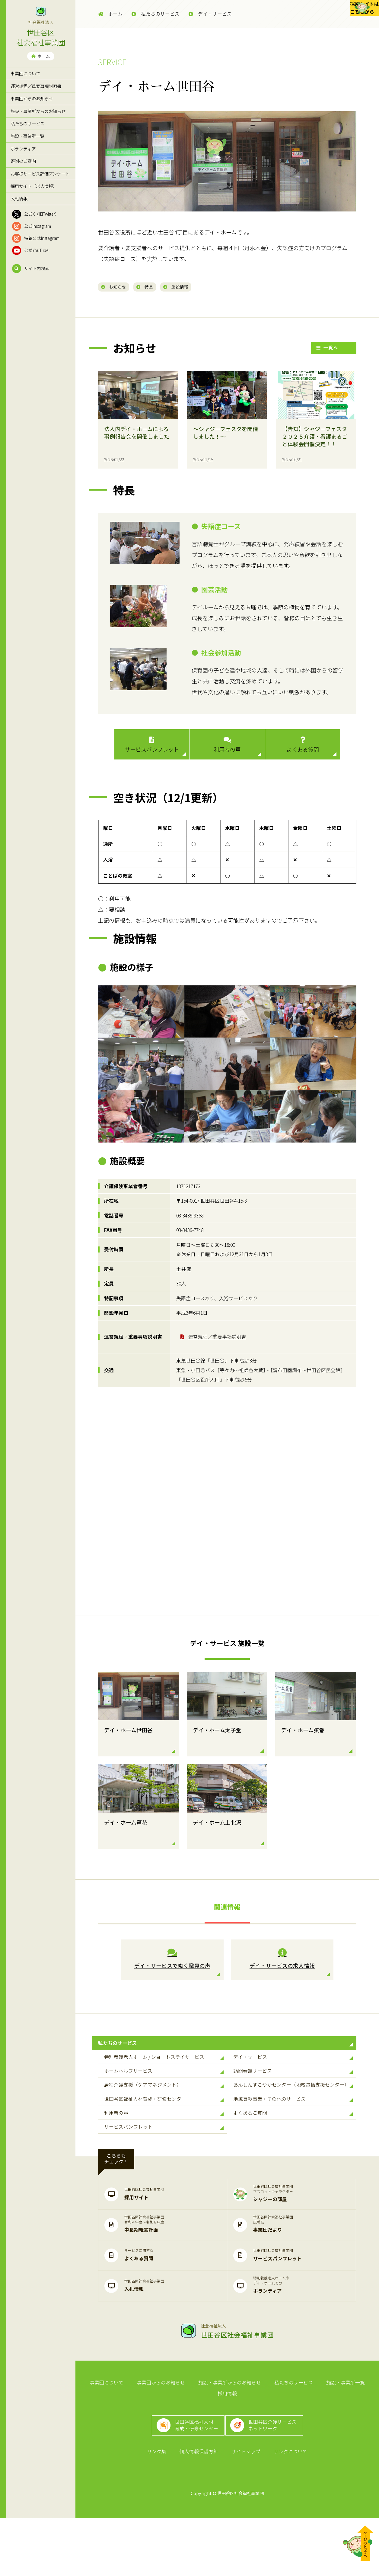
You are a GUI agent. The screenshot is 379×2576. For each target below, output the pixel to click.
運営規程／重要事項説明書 (36, 86)
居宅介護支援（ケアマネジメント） (164, 2112)
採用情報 (364, 2432)
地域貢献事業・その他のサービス (293, 2132)
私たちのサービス (27, 123)
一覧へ (327, 350)
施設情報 (196, 287)
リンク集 (161, 2507)
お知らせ (118, 287)
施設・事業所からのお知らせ (38, 111)
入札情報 (19, 198)
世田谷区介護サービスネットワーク (277, 2474)
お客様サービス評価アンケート (40, 173)
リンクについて (286, 2507)
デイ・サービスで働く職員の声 (172, 1961)
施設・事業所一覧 (27, 136)
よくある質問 (302, 748)
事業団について (25, 73)
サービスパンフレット (152, 748)
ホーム (40, 56)
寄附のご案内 (23, 161)
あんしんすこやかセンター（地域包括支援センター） (293, 2112)
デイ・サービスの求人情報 (282, 1961)
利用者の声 (227, 748)
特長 (157, 287)
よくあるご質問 (293, 2152)
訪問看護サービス (293, 2092)
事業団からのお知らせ (32, 98)
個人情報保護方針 (200, 2507)
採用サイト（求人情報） (34, 186)
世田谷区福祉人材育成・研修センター (164, 2132)
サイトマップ (244, 2507)
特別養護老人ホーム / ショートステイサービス (164, 2072)
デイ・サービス (210, 13)
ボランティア (23, 148)
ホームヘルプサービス (164, 2092)
